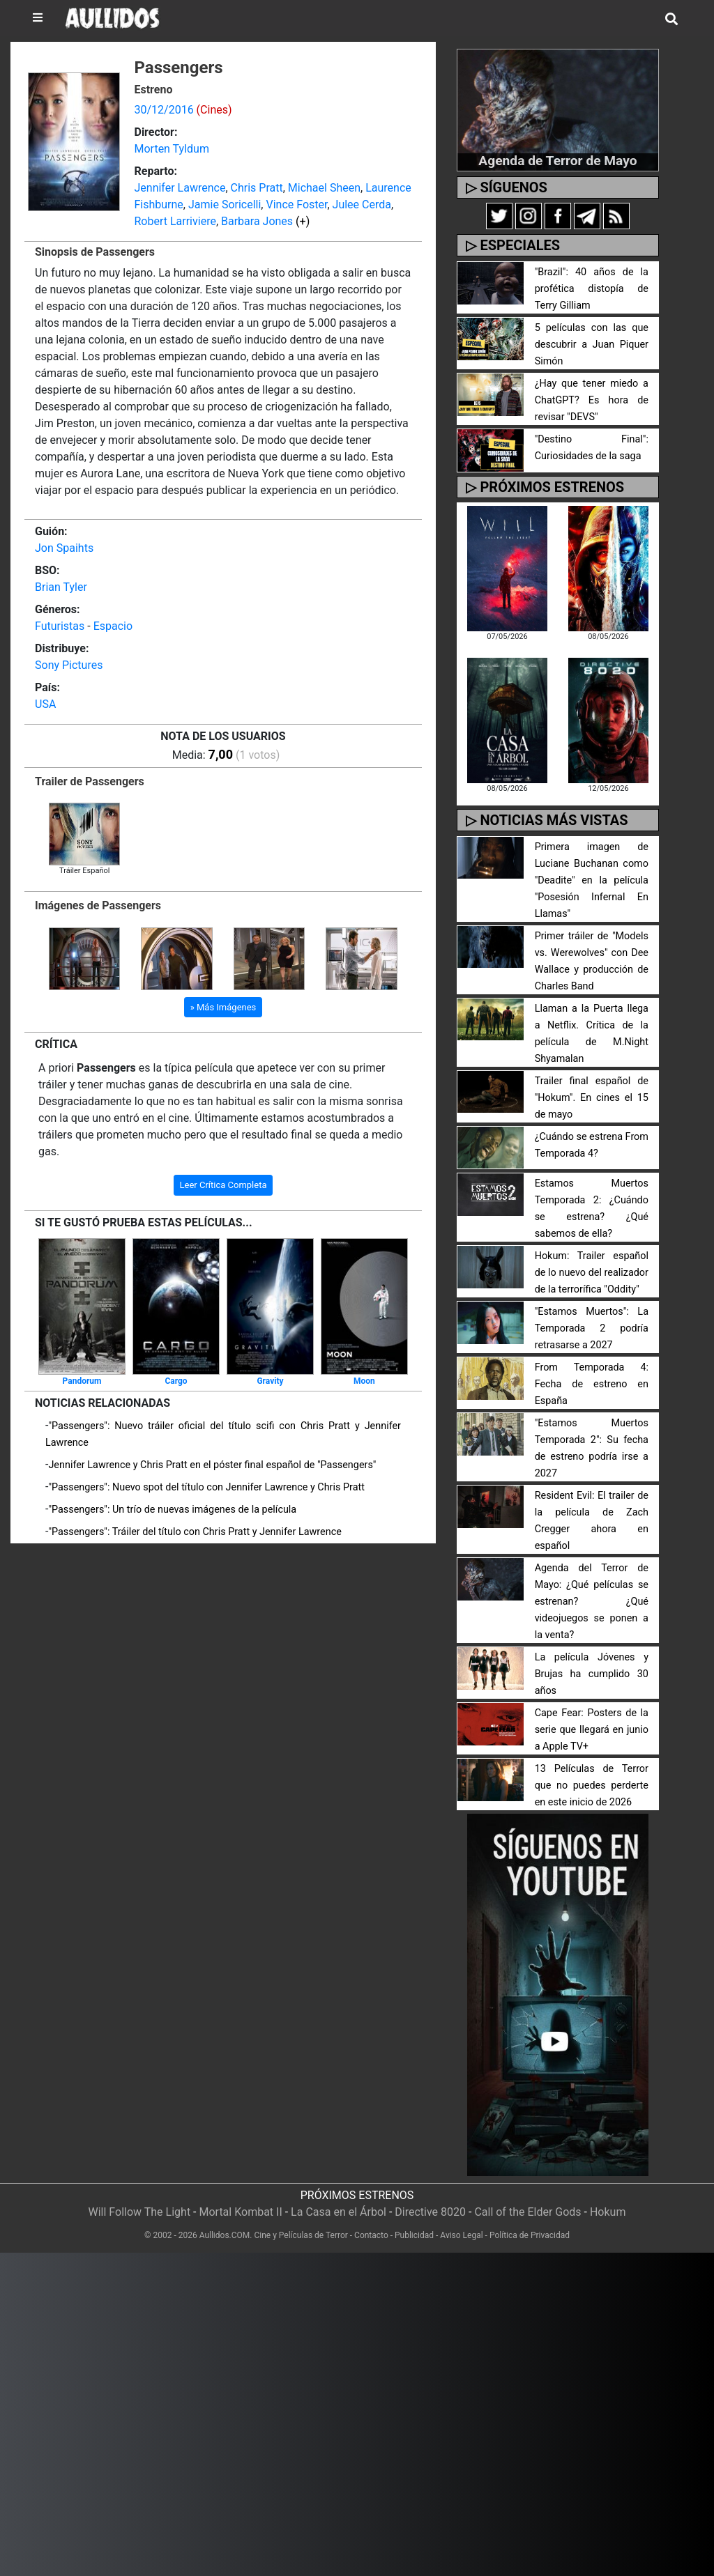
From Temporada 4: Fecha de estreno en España (591, 1384)
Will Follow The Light (140, 2212)
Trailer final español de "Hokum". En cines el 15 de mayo (591, 1097)
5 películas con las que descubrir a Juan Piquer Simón (591, 344)
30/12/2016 (163, 109)
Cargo (176, 1381)
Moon (364, 1381)
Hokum (608, 2212)
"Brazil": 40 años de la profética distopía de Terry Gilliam (591, 288)
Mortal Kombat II (240, 2212)
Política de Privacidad (529, 2235)
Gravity (270, 1381)
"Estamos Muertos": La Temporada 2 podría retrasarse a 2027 (591, 1328)
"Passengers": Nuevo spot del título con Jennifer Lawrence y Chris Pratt (206, 1487)
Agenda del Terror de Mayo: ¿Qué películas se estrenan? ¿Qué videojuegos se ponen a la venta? (591, 1601)
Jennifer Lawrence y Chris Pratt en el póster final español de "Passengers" (212, 1465)
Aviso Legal (461, 2235)
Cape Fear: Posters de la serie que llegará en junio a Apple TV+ (591, 1729)
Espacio (112, 626)
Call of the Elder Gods (527, 2212)
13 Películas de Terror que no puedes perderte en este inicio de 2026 (591, 1785)
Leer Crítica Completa (223, 1185)
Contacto (371, 2235)
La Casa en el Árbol (338, 2212)
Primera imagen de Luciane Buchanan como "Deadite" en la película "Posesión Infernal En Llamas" (591, 880)
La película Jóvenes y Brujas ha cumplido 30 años (591, 1674)
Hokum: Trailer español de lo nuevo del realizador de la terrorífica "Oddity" (591, 1272)
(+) (303, 221)
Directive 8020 (430, 2212)
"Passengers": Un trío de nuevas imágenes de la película (172, 1509)
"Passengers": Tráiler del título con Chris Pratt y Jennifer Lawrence (194, 1532)
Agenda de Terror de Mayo (557, 161)
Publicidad (414, 2235)
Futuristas (59, 626)
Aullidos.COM (224, 2235)
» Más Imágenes (223, 1007)
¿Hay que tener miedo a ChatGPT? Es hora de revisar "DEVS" (591, 400)
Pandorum (82, 1381)
